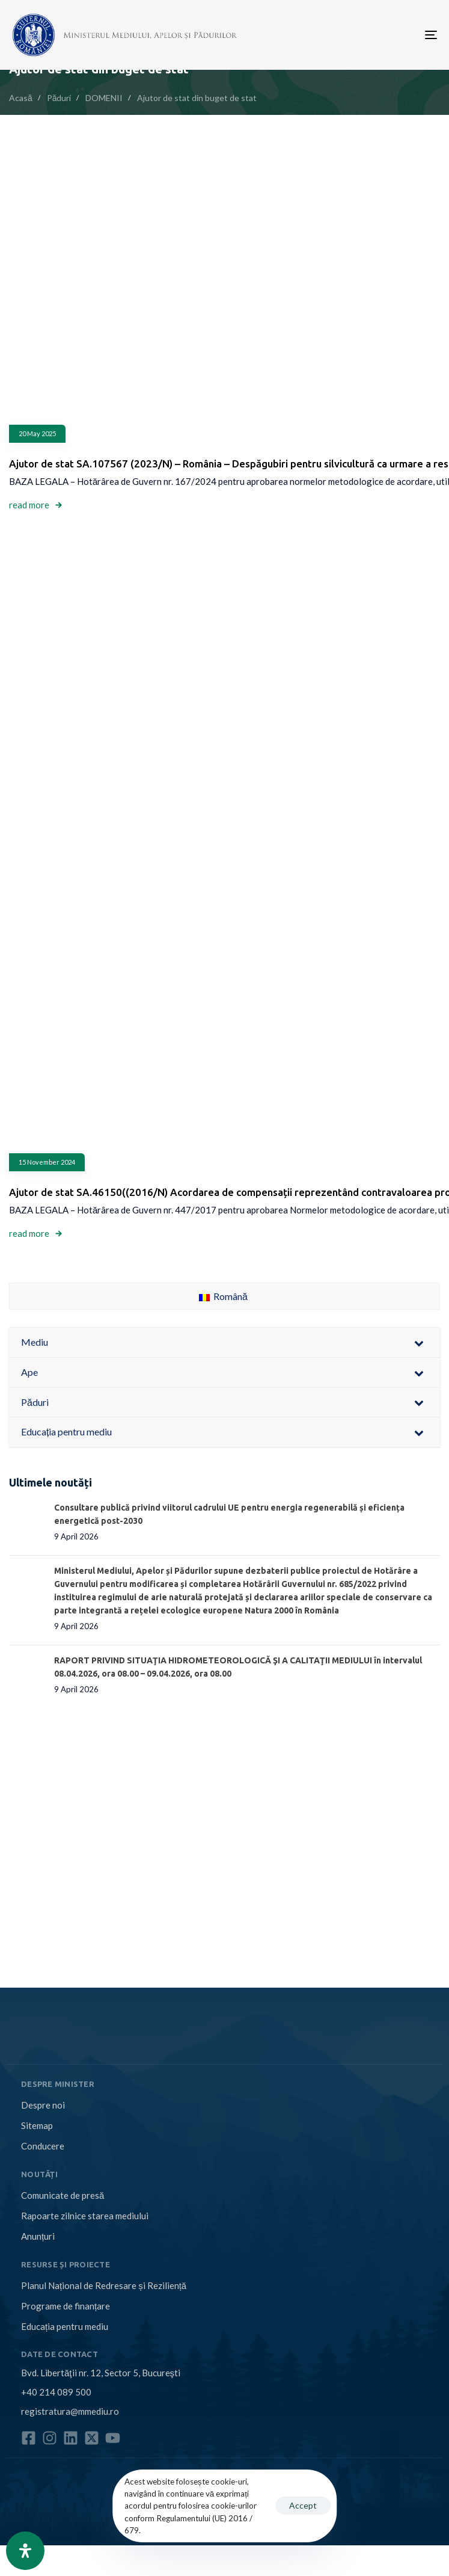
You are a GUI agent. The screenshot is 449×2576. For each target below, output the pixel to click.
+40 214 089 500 (56, 2391)
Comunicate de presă (62, 2195)
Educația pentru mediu (64, 2326)
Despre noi (43, 2105)
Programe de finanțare (65, 2305)
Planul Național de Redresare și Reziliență (103, 2285)
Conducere (42, 2145)
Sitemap (37, 2125)
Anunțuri (38, 2236)
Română (223, 1296)
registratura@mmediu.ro (70, 2411)
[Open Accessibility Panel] (25, 2550)
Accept (303, 2505)
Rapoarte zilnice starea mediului (84, 2215)
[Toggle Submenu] (419, 1342)
